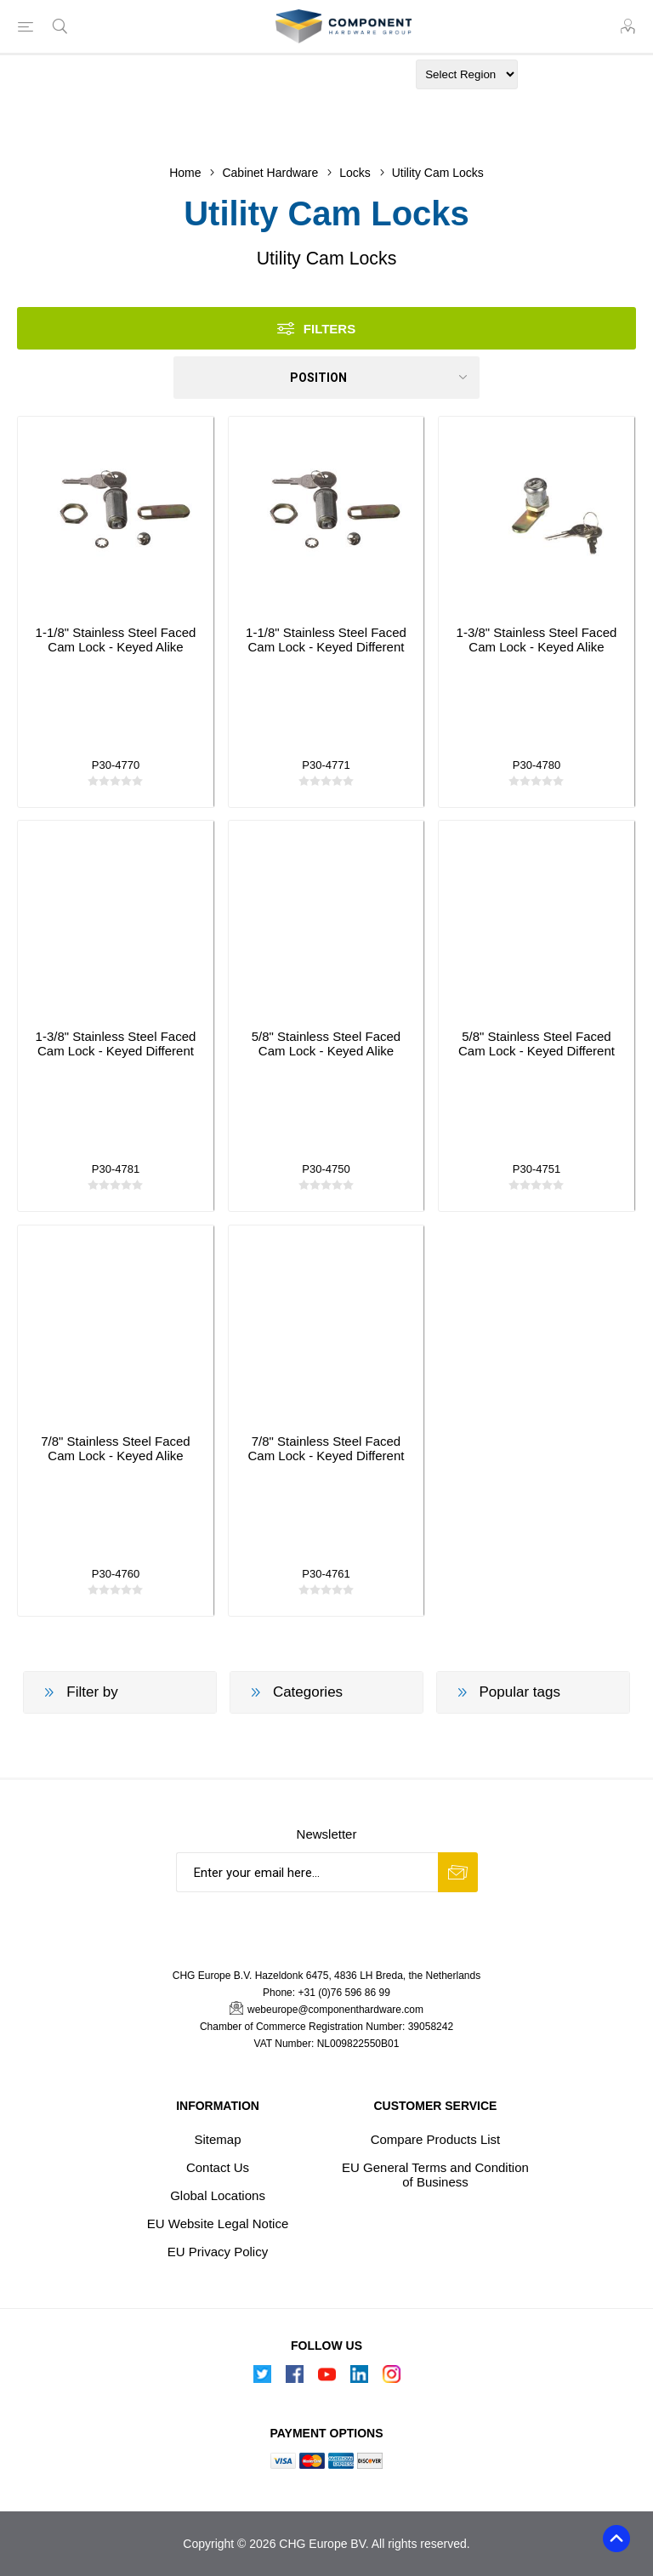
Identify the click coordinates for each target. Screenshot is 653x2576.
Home (185, 172)
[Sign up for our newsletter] (307, 1872)
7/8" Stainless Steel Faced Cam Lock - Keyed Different (325, 1448)
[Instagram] (391, 2378)
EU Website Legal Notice (217, 2223)
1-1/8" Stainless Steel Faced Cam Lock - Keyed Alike (116, 639)
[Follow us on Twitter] (261, 2378)
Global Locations (217, 2195)
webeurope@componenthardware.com (335, 2010)
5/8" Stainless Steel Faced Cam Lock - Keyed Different (536, 1043)
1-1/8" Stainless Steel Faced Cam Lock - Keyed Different (326, 639)
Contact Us (217, 2167)
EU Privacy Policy (218, 2251)
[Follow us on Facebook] (294, 2378)
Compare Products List (436, 2139)
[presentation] (326, 1925)
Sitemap (218, 2139)
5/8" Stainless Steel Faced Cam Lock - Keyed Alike (326, 1043)
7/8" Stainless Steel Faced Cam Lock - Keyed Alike (115, 1448)
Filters (329, 328)
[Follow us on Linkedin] (358, 2378)
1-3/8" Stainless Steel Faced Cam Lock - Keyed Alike (537, 639)
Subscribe (458, 1872)
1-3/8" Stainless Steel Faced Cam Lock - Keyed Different (116, 1043)
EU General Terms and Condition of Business (435, 2174)
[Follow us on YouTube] (326, 2378)
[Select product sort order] (326, 377)
